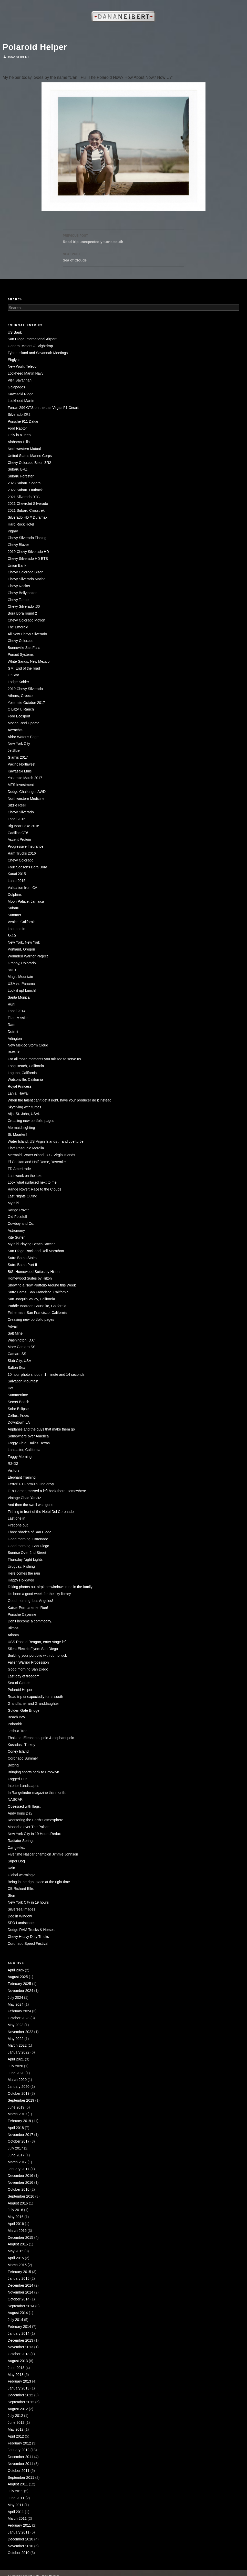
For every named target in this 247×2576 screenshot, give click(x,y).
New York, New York (24, 942)
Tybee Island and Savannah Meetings (38, 353)
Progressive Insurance (25, 846)
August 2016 (18, 2203)
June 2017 (16, 2155)
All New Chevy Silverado (27, 634)
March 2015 (17, 2265)
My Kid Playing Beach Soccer (31, 1244)
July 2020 (15, 2066)
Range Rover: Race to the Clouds (34, 1189)
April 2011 (16, 2512)
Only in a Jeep (19, 435)
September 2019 (21, 2100)
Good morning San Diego (28, 1669)
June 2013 (16, 2368)
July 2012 (15, 2416)
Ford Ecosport (19, 716)
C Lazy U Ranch (21, 709)
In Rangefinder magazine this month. (37, 1793)
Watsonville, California (25, 1079)
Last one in (16, 929)
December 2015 (20, 2237)
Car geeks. (16, 1848)
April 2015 (16, 2258)
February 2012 (19, 2443)
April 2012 (16, 2436)
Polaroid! (15, 1724)
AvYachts (15, 730)
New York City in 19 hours (28, 1902)
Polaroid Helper (20, 1690)
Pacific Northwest (21, 764)
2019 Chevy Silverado (25, 689)
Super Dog (16, 1861)
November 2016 (20, 2182)
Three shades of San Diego (29, 1532)
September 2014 (21, 2306)
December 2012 (20, 2395)
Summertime (18, 1395)
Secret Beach (18, 1402)
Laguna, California (22, 1073)
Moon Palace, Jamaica (26, 901)
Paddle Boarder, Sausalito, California (37, 1306)
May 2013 (15, 2375)
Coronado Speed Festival (28, 1943)
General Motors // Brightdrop (30, 346)
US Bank (15, 332)
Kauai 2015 (17, 874)
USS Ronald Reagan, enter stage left (37, 1642)
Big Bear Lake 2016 (23, 826)
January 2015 (18, 2278)
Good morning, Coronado (28, 1539)
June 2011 (16, 2498)
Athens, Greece (20, 696)
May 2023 (15, 2025)
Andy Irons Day (20, 1813)
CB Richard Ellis (21, 1888)
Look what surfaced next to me (32, 1182)
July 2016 (15, 2210)
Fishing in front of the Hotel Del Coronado (41, 1512)
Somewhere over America (28, 1436)
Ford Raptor (17, 428)
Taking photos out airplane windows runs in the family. (50, 1587)
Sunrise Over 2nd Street (27, 1553)
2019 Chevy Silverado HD (28, 552)
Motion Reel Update (23, 723)
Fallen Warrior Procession (28, 1662)
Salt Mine (15, 1333)
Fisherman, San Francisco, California (37, 1313)
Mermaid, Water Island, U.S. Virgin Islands (41, 1155)
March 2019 (17, 2114)
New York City (19, 743)
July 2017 (15, 2148)
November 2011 (20, 2464)
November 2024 (20, 1991)
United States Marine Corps (30, 456)
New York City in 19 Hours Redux (34, 1834)
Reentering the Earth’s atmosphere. (36, 1820)
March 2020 (17, 2080)
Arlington (15, 1038)
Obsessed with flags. (24, 1806)
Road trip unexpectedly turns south (123, 238)
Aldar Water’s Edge (23, 737)
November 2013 (20, 2347)
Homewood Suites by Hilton (30, 1278)
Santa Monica (19, 997)
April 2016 (16, 2224)
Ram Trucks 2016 (22, 853)
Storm (12, 1895)
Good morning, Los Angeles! (30, 1601)
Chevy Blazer (18, 545)
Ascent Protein (19, 839)
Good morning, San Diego (28, 1546)
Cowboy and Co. (21, 1223)
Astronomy (16, 1230)
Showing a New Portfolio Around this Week (42, 1285)
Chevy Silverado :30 (24, 606)
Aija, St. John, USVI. (24, 1114)
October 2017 (18, 2141)
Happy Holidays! (21, 1580)
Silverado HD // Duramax (27, 517)
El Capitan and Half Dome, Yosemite (37, 1162)
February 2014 (19, 2326)
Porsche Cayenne (22, 1614)
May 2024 (15, 2004)
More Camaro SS (21, 1347)
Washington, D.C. (22, 1340)
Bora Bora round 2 (22, 613)
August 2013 (18, 2361)
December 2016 (20, 2176)
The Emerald (18, 627)
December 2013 (20, 2340)
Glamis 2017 (18, 757)
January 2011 (18, 2532)
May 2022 (15, 2039)
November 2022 (20, 2032)
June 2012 (16, 2422)
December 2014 (20, 2285)
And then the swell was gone (30, 1505)
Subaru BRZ (17, 469)
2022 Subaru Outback (25, 490)
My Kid (13, 1203)
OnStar (13, 675)
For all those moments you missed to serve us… (46, 1059)
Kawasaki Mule (20, 771)
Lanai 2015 (16, 881)
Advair (13, 1326)
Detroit (13, 1032)
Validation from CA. (23, 888)
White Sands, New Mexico (28, 661)
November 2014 (20, 2292)
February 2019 (19, 2121)
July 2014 (15, 2320)
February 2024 (19, 2011)
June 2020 (16, 2073)
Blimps (13, 1628)
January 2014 (18, 2333)
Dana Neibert (18, 57)
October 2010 (18, 2553)
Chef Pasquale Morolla (26, 1148)
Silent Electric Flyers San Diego (33, 1649)
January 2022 (18, 2052)
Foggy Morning (20, 1457)
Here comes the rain (24, 1573)
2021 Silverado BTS (24, 497)
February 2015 (19, 2272)
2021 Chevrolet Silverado (28, 503)
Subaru (13, 908)
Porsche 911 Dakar (23, 421)
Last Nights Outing (22, 1196)
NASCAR (15, 1799)
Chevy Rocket (19, 586)
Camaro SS (17, 1354)
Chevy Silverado (21, 812)
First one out (18, 1525)
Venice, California (22, 922)
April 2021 (16, 2059)
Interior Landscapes (23, 1786)
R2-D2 (13, 1463)
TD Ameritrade (19, 1169)
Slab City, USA (19, 1361)
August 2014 (18, 2313)
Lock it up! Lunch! (22, 990)
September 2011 (21, 2477)
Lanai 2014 (16, 1011)
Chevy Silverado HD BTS (28, 558)
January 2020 (18, 2086)
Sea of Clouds (123, 256)
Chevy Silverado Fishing (27, 538)
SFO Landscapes (21, 1923)
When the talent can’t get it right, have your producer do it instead (59, 1100)
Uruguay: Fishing (21, 1566)
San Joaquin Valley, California (31, 1299)
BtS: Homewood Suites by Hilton (33, 1272)
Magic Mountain (20, 977)
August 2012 (18, 2409)
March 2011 (17, 2518)
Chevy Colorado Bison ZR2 (29, 463)
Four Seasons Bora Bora (27, 867)
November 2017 (20, 2135)
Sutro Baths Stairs (22, 1258)
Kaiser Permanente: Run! (28, 1608)
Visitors (13, 1470)
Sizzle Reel (17, 805)
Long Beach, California (26, 1066)
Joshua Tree (17, 1731)
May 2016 (15, 2217)
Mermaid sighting (21, 1128)
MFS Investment (21, 785)
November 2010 (20, 2546)
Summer (14, 915)
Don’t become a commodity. (30, 1621)
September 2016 (21, 2196)
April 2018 (16, 2128)
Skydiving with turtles (24, 1107)
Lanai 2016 (16, 819)
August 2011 (18, 2484)
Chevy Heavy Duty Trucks (28, 1937)
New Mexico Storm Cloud (28, 1045)
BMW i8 (14, 1052)
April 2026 (16, 1970)
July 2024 (15, 1997)
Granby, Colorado (22, 963)
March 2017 (17, 2162)
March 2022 (17, 2045)
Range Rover (18, 1210)
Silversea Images (21, 1909)
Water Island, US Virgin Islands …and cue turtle (46, 1141)
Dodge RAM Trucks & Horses (31, 1930)
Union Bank (17, 565)
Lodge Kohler (18, 682)
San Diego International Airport (32, 339)
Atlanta (13, 1635)
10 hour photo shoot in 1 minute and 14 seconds (46, 1374)
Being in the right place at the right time (39, 1882)
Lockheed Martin (21, 401)
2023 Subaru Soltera (24, 483)
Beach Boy (16, 1717)
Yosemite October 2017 (26, 703)
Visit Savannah (20, 380)
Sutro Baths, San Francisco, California (38, 1292)
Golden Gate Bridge (23, 1710)
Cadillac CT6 (18, 833)
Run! (11, 1004)
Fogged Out (17, 1779)
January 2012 (18, 2450)
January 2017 (18, 2169)
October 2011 (18, 2471)
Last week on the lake (25, 1176)
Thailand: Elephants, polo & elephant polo (41, 1738)
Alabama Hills (19, 442)
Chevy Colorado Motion (26, 620)
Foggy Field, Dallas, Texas (29, 1443)
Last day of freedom (23, 1676)
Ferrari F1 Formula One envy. (31, 1484)
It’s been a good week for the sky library (39, 1594)
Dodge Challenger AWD (27, 792)
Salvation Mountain (23, 1381)
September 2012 (21, 2402)
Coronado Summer (23, 1758)
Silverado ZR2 (19, 414)
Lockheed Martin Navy (25, 373)
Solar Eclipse (18, 1409)
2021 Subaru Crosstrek (26, 510)
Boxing (13, 1765)
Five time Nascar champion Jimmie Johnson (43, 1854)
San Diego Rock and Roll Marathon (36, 1251)
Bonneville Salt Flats (24, 648)
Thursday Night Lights (25, 1559)
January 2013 (18, 2388)
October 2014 (18, 2299)
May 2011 (15, 2505)
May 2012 (15, 2429)
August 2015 (18, 2244)
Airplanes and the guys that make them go (41, 1429)
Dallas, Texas (18, 1415)
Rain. (12, 1868)
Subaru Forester (21, 476)
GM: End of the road (24, 668)
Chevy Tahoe (18, 600)
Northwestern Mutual (24, 449)
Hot (10, 1388)
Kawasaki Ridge (20, 394)
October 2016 (18, 2189)
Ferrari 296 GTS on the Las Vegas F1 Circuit (43, 408)
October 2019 (18, 2093)
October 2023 (18, 2018)
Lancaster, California (24, 1450)
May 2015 (15, 2251)
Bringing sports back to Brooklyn (33, 1772)
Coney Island (18, 1751)
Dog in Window (20, 1916)
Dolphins (15, 894)
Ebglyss (14, 360)
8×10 (12, 936)
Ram (11, 1025)
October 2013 (18, 2354)
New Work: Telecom (23, 366)
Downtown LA (19, 1422)
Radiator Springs (21, 1841)
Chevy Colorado (20, 641)
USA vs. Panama (21, 983)
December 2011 (20, 2457)
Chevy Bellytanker (22, 593)
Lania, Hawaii (18, 1093)
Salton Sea (16, 1368)
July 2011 (15, 2491)
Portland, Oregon (21, 949)
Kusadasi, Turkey (21, 1745)
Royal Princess (20, 1086)
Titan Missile (17, 1018)
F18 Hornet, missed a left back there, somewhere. (47, 1491)
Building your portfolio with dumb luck (37, 1655)
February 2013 (19, 2381)
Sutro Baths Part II (22, 1265)
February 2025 (19, 1984)
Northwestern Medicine (26, 798)
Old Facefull (17, 1217)
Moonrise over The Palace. (29, 1827)
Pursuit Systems (21, 654)
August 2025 (18, 1977)
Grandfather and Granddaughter (33, 1703)
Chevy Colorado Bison (25, 572)
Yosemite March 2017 (25, 778)
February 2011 (19, 2525)
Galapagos (16, 387)
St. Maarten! (17, 1134)
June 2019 (16, 2107)
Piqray (13, 531)
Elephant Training (22, 1477)
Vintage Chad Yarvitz (24, 1498)
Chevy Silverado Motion (27, 579)
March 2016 (17, 2231)
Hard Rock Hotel (21, 524)
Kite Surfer (16, 1237)
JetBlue (14, 750)
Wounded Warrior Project (28, 956)
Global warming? (21, 1875)
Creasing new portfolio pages (31, 1121)
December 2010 (20, 2539)
